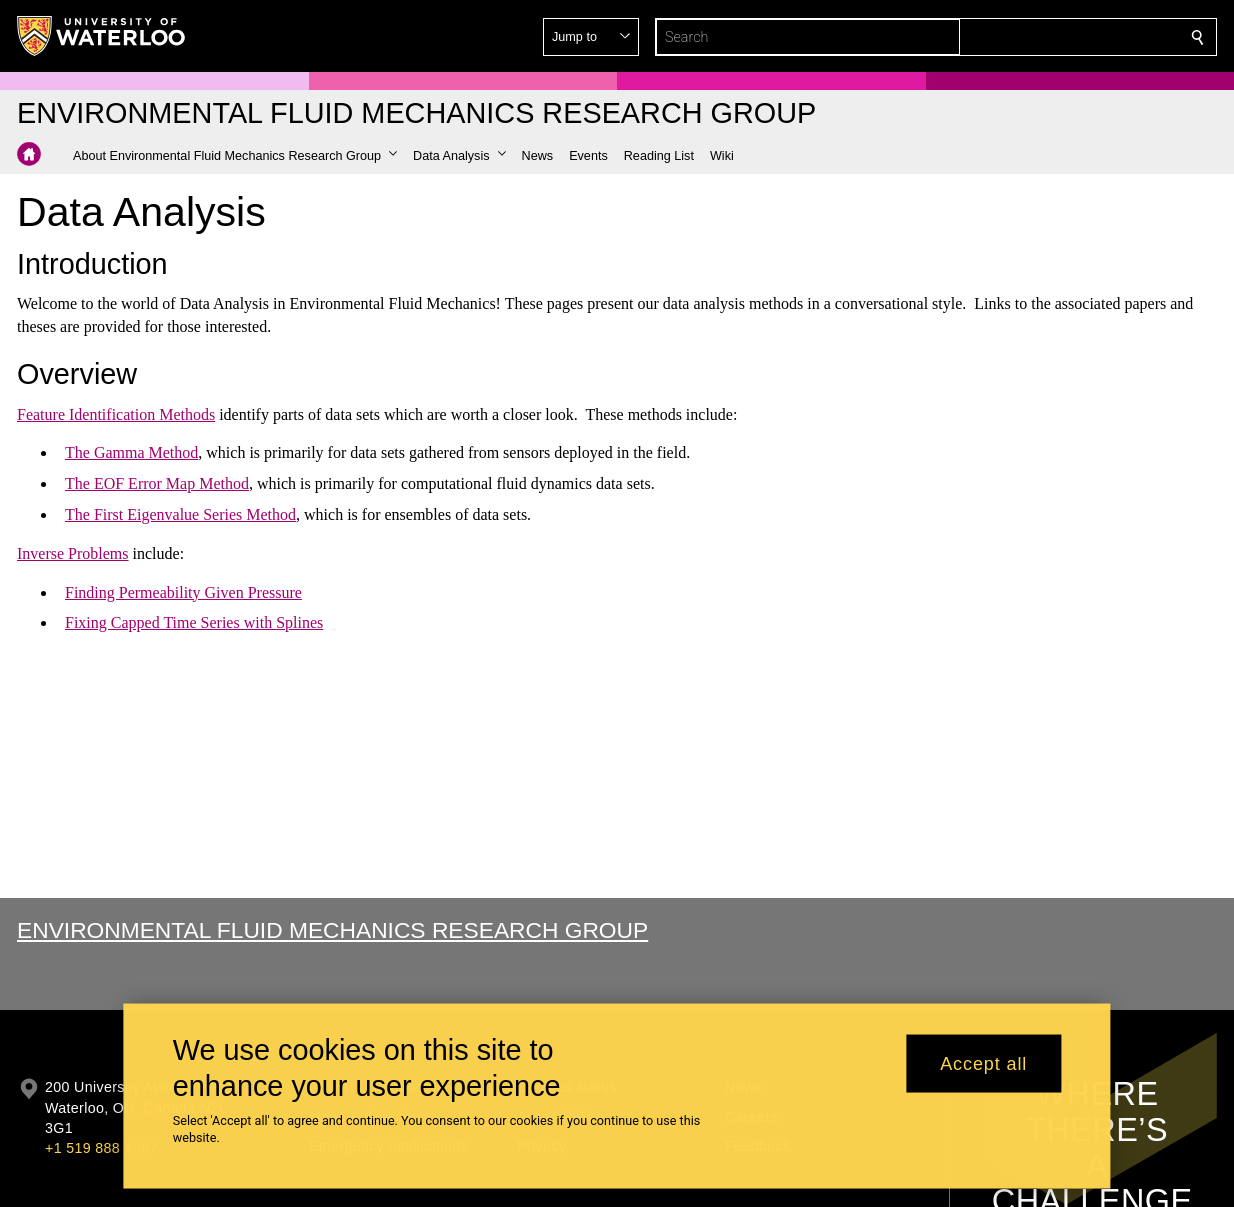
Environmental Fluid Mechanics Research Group (332, 930)
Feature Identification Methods (116, 413)
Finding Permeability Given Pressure (183, 591)
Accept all (983, 1063)
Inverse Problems (73, 553)
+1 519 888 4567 (101, 1148)
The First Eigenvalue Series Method (180, 514)
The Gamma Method (131, 452)
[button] (1053, 37)
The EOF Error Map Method (157, 483)
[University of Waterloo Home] (102, 36)
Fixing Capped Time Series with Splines (194, 622)
